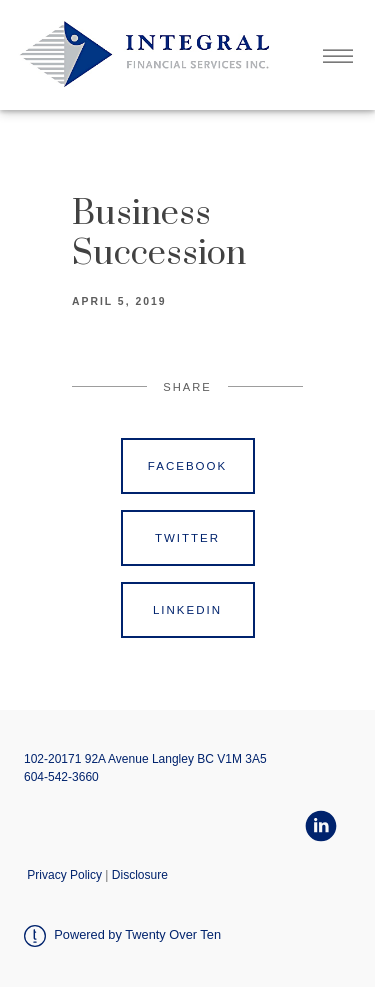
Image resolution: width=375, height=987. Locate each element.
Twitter (187, 538)
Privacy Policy (64, 875)
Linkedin (187, 610)
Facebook (187, 466)
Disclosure (140, 875)
